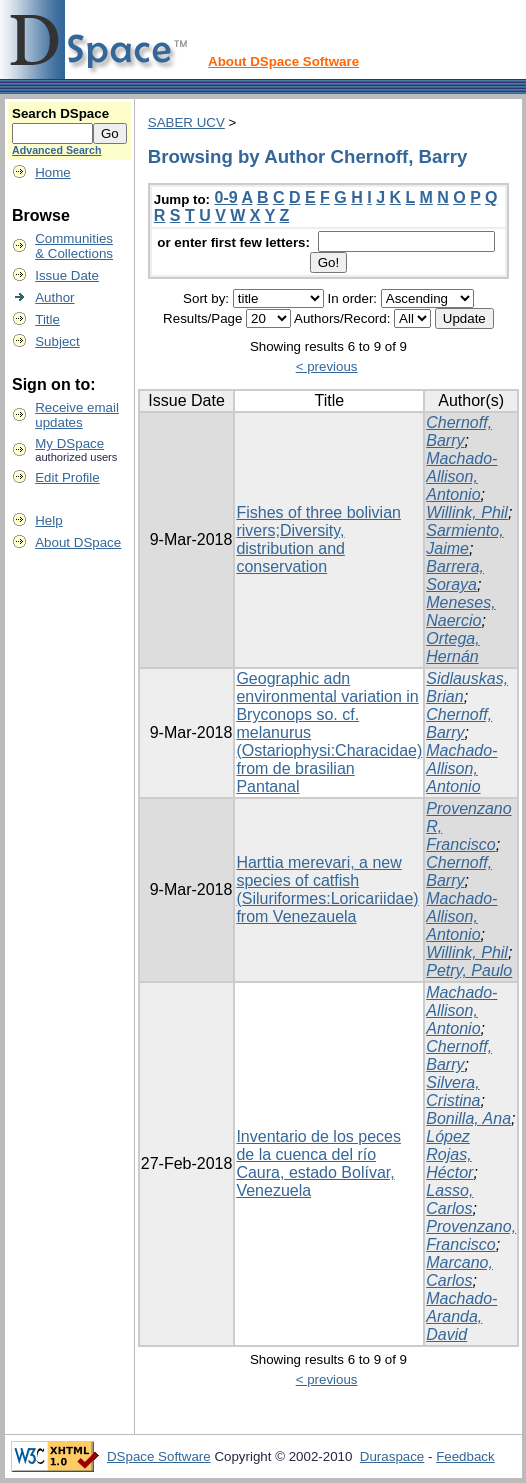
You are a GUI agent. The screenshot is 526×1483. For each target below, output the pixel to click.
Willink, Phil (467, 512)
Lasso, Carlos (449, 1199)
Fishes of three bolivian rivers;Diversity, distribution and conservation (318, 539)
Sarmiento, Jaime (464, 539)
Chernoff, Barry (459, 431)
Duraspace (392, 1456)
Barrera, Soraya (455, 575)
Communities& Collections (74, 246)
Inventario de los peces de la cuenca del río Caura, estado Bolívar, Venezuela (318, 1163)
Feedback (465, 1456)
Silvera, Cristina (453, 1091)
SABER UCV (186, 122)
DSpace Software (159, 1456)
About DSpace (78, 542)
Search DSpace (60, 113)
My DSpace (69, 443)
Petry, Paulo (469, 970)
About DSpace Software (283, 61)
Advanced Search (56, 150)
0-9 (226, 197)
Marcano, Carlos (459, 1271)
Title (47, 319)
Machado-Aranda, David (461, 1316)
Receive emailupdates (77, 415)
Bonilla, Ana (468, 1118)
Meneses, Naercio (460, 611)
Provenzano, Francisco (471, 1235)
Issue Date (67, 275)
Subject (57, 341)
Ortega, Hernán (452, 647)
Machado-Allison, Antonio (461, 476)
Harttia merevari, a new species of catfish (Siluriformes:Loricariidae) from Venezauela (327, 889)
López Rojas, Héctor (449, 1154)
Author (54, 297)
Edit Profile (67, 477)
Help (48, 520)
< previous (327, 366)
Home (53, 172)
